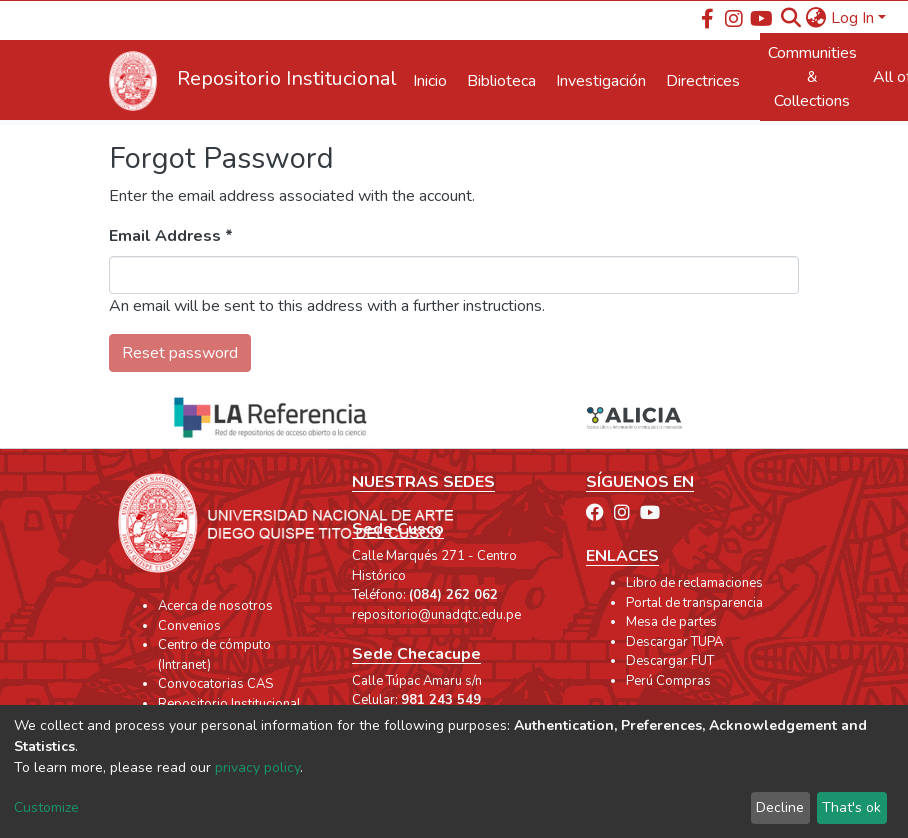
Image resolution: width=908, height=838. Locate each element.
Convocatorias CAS (215, 684)
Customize (46, 807)
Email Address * (171, 236)
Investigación (601, 81)
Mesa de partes (671, 622)
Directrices (703, 81)
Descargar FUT (670, 661)
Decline (780, 807)
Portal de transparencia (694, 603)
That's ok (851, 807)
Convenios (189, 626)
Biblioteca (501, 81)
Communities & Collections (812, 77)
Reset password (180, 353)
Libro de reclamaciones (694, 583)
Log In (852, 18)
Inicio (430, 81)
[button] (816, 18)
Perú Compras (668, 681)
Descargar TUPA (674, 642)
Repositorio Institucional (229, 704)
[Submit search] (791, 18)
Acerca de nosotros (215, 606)
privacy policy (257, 767)
